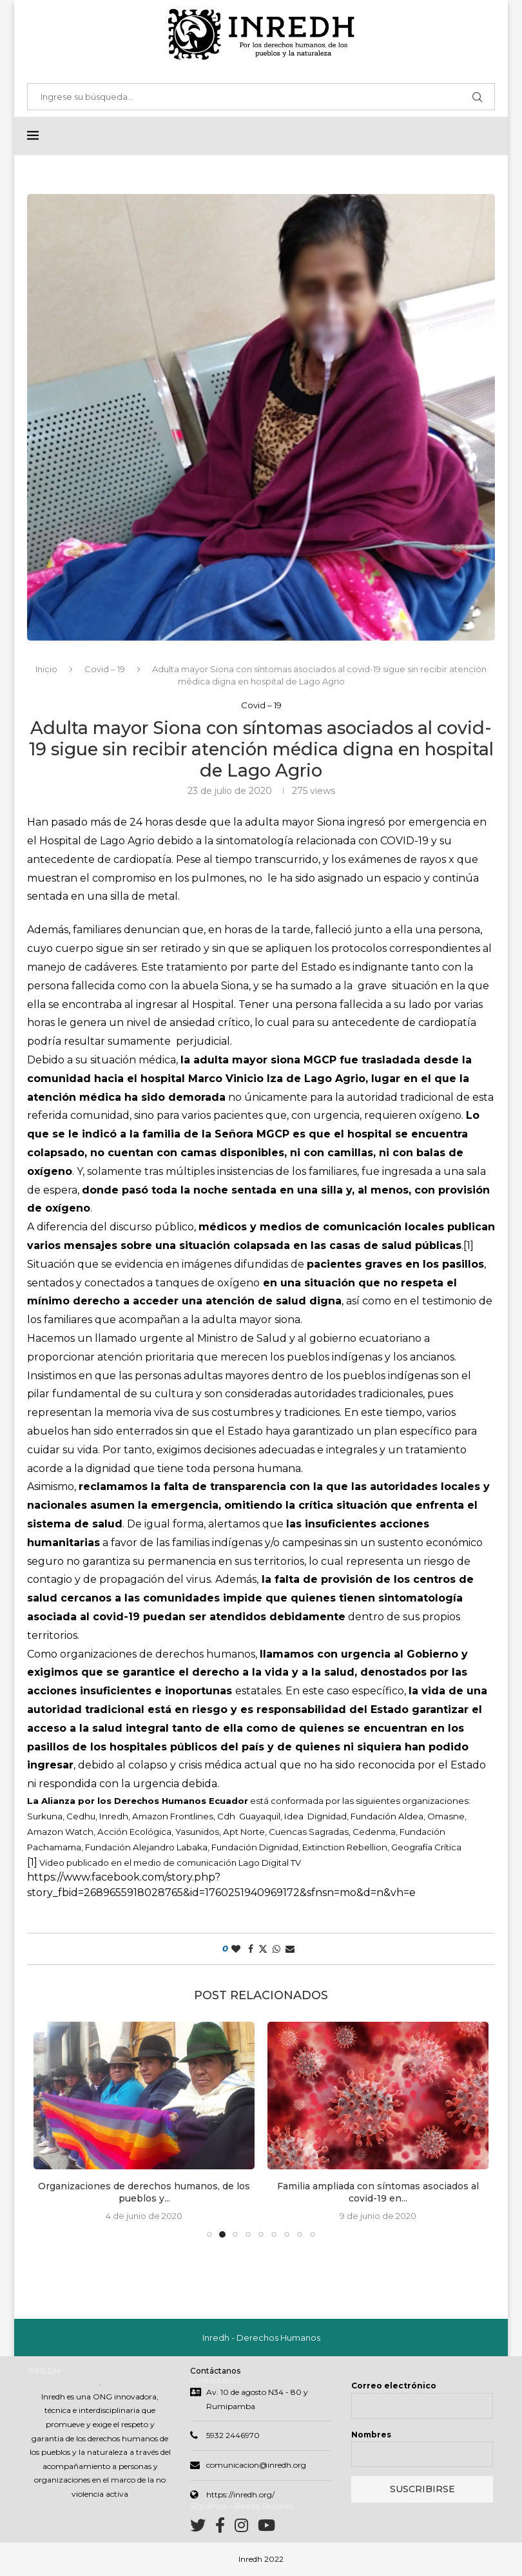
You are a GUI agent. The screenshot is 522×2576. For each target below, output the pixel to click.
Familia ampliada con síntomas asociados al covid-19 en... (378, 2193)
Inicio (46, 669)
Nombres (371, 2436)
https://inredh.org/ (240, 2496)
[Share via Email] (290, 1949)
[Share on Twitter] (262, 1949)
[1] (468, 1246)
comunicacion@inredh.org (256, 2466)
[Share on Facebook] (250, 1949)
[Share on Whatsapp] (276, 1949)
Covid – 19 (104, 669)
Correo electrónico (393, 2387)
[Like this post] (235, 1949)
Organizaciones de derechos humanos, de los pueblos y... (144, 2193)
